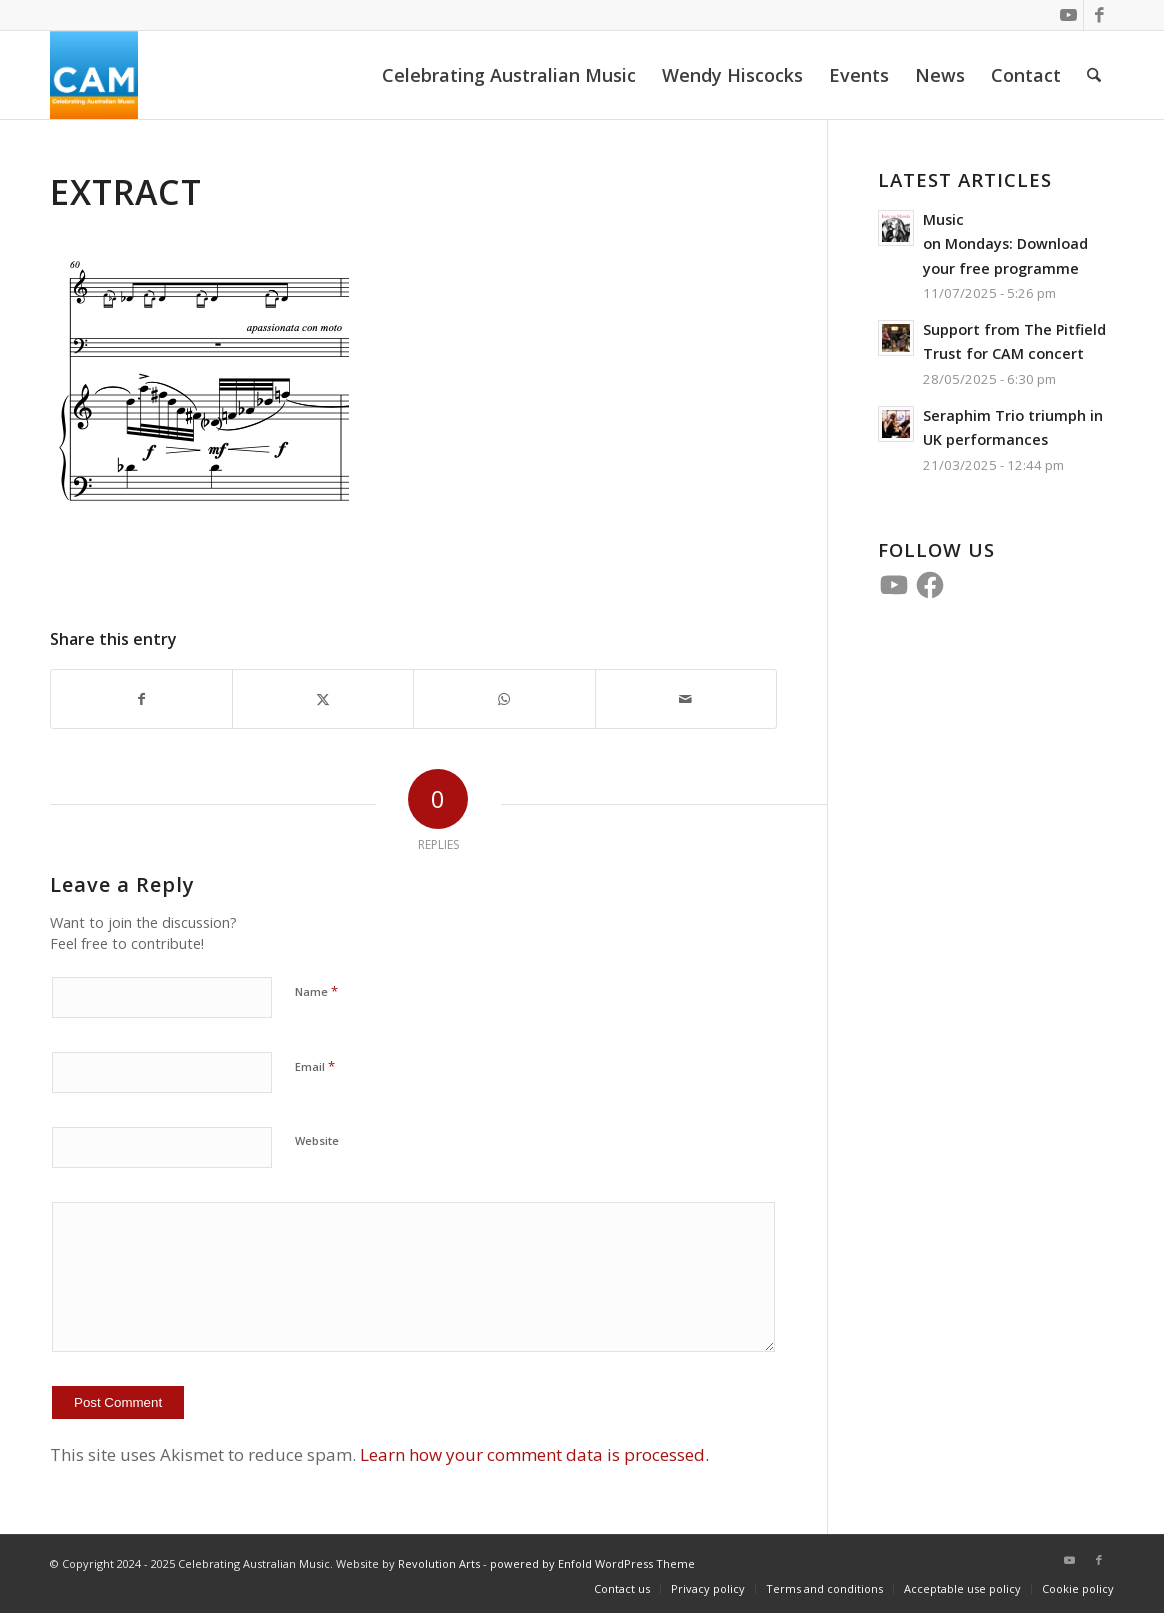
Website (317, 1140)
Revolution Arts (439, 1563)
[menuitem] (509, 75)
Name (316, 991)
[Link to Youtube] (1068, 15)
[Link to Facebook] (1099, 15)
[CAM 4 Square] (94, 75)
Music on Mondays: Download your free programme (1005, 244)
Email (315, 1066)
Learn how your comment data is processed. (534, 1454)
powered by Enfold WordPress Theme (592, 1563)
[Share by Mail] (686, 699)
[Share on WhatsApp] (504, 699)
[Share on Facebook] (141, 699)
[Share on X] (323, 699)
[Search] (1094, 75)
